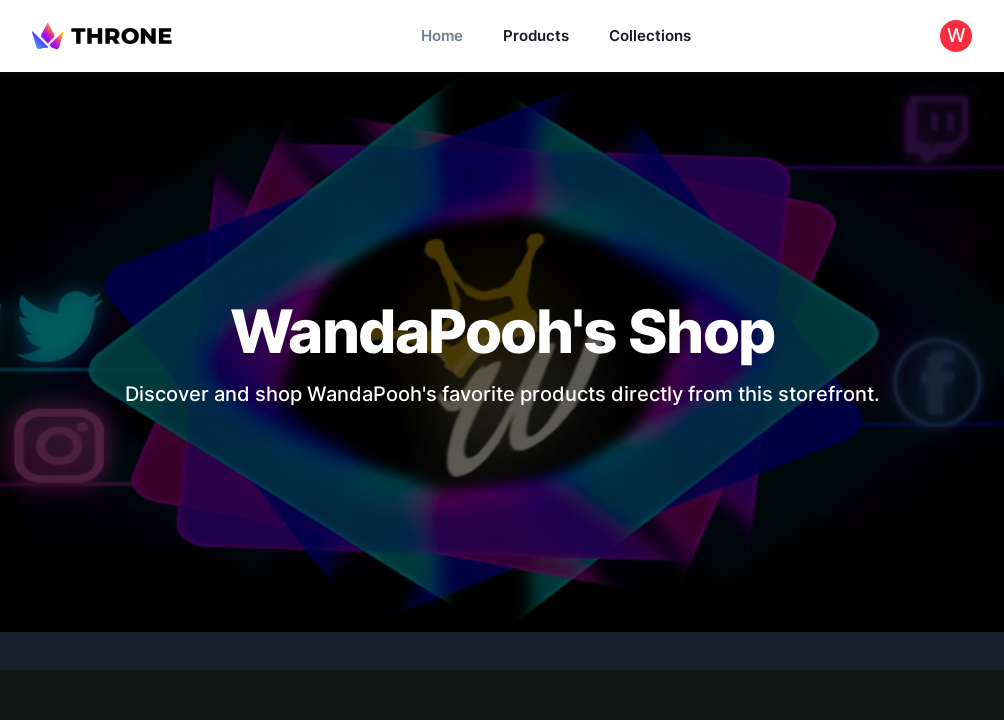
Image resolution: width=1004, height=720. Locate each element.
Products (536, 35)
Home (442, 35)
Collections (650, 35)
